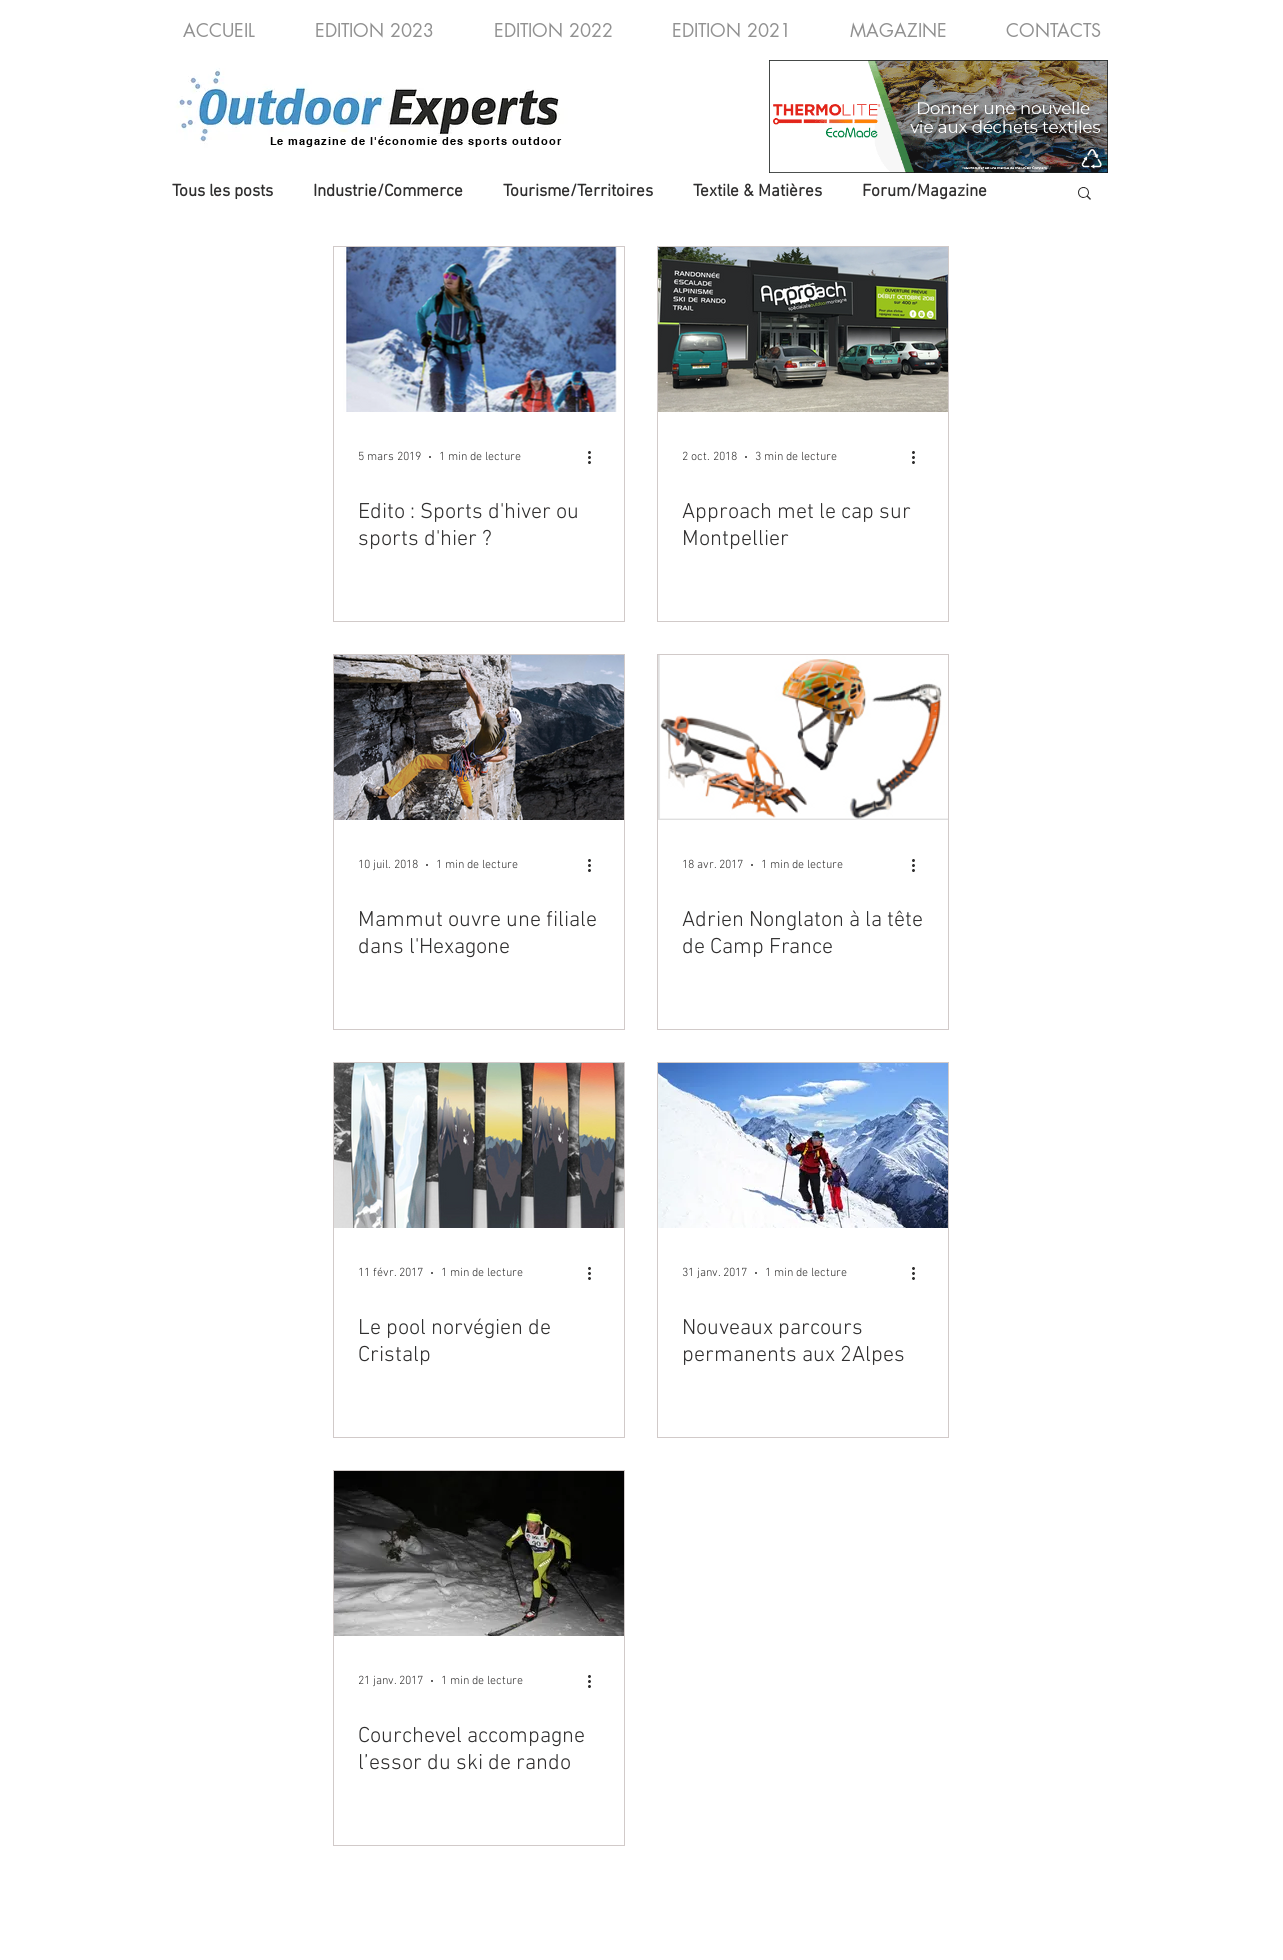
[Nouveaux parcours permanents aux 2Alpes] (803, 1145)
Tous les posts (222, 192)
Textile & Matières (757, 192)
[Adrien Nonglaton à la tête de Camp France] (803, 737)
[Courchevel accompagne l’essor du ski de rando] (479, 1553)
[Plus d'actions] (597, 457)
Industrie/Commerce (388, 192)
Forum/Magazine (924, 192)
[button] (1084, 194)
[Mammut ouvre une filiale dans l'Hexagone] (479, 737)
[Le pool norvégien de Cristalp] (479, 1145)
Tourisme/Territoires (578, 192)
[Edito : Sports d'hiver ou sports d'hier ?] (479, 329)
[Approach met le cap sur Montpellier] (803, 329)
